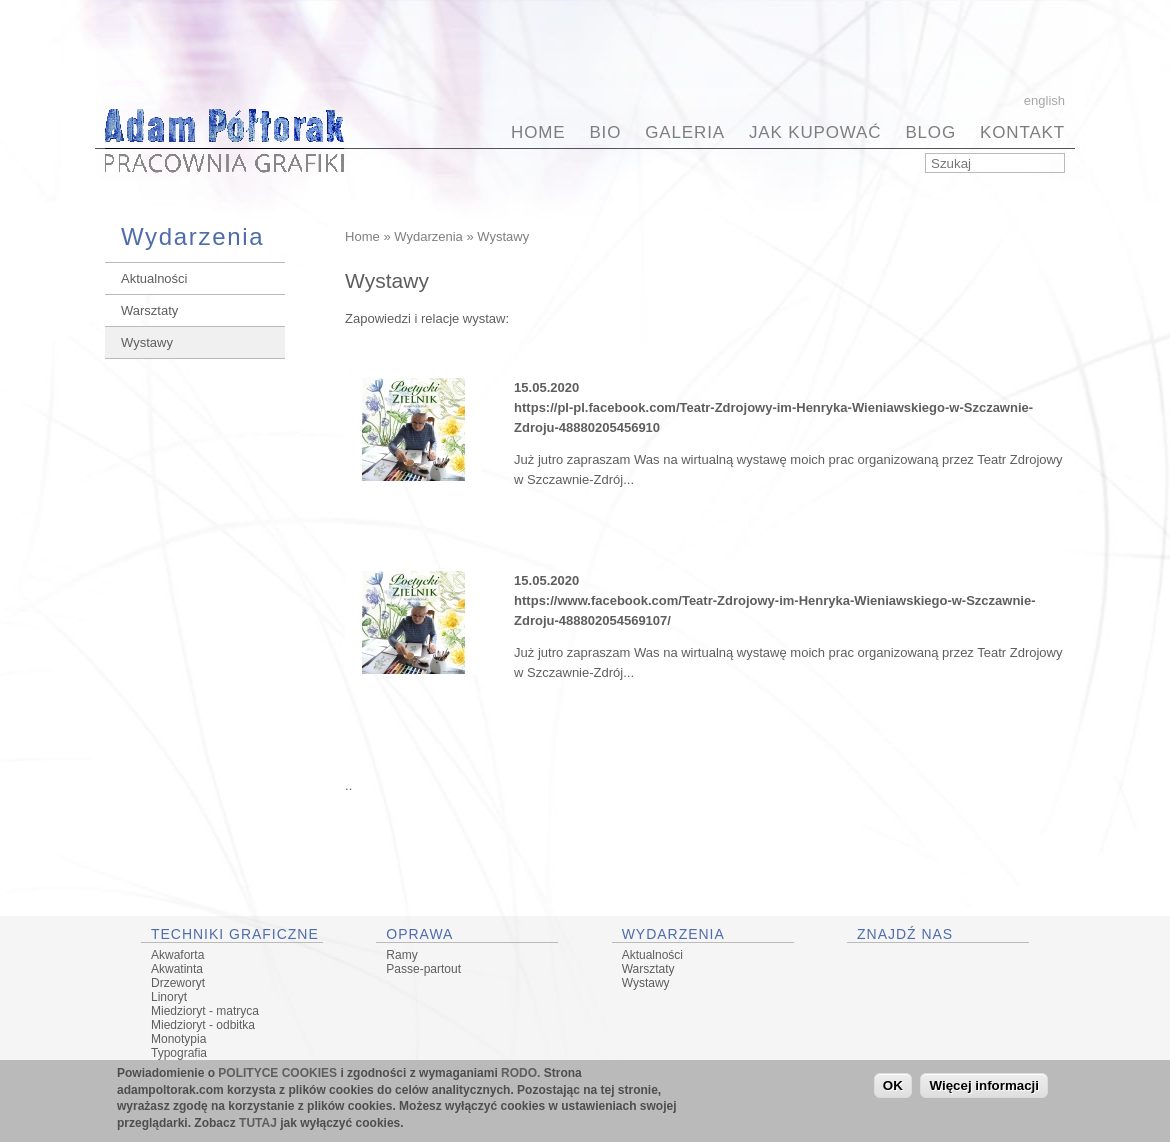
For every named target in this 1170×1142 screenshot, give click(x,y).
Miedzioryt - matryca (205, 1011)
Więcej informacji (984, 1088)
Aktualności (154, 278)
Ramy (401, 955)
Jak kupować (815, 132)
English (1044, 100)
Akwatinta (177, 969)
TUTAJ (258, 1126)
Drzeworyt (178, 983)
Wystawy (147, 342)
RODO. (520, 1075)
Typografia (179, 1053)
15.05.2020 (546, 387)
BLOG (930, 132)
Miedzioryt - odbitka (203, 1025)
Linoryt (169, 997)
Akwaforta (177, 955)
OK (893, 1088)
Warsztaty (149, 310)
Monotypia (178, 1039)
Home (538, 132)
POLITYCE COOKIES (277, 1075)
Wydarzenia (428, 236)
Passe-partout (423, 969)
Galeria (685, 132)
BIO (605, 132)
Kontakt (1022, 132)
